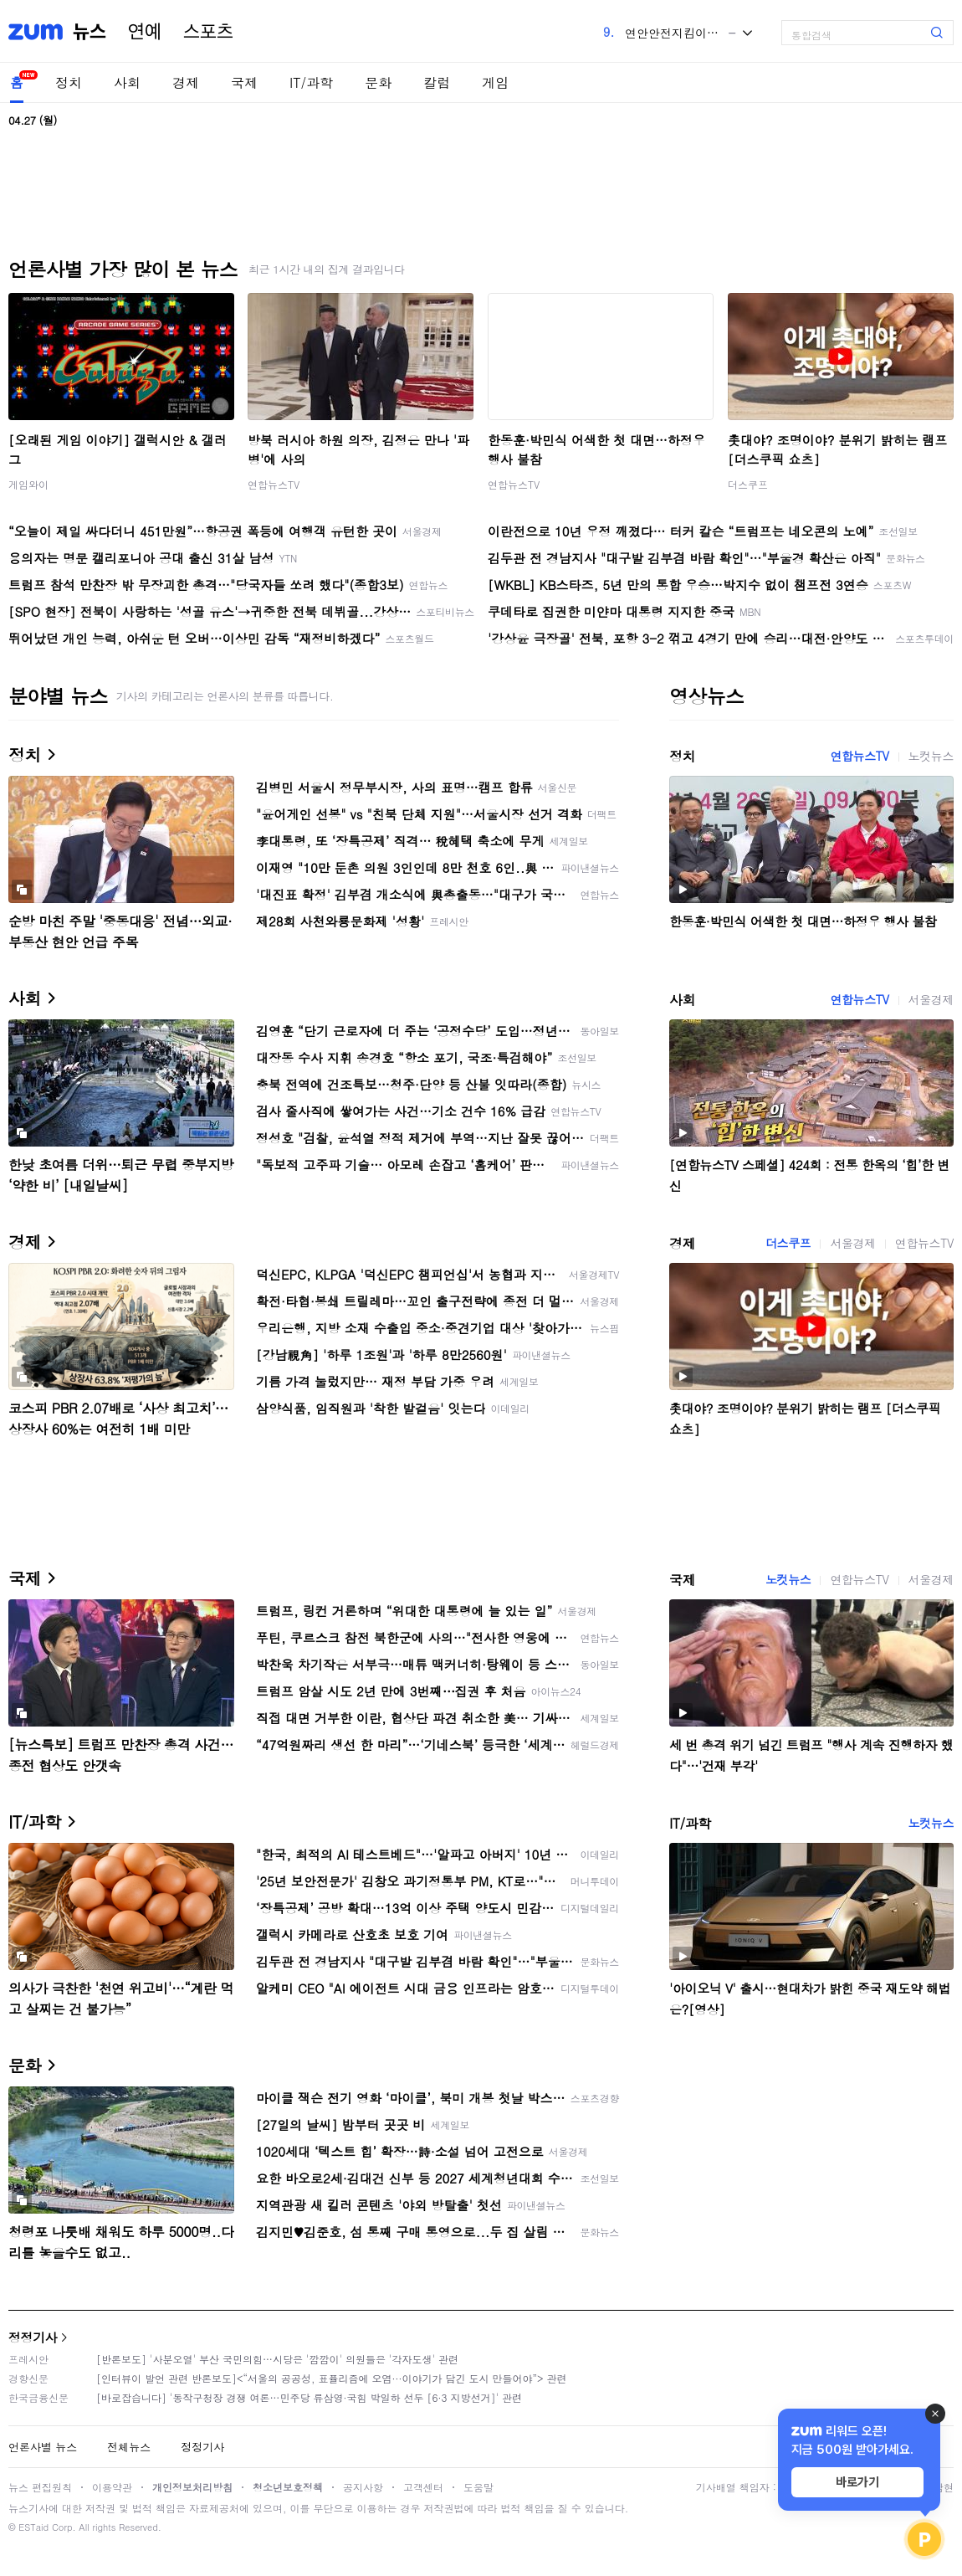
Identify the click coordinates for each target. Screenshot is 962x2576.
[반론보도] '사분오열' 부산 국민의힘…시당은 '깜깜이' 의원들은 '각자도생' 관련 (277, 2359)
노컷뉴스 (931, 755)
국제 (244, 82)
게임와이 (28, 484)
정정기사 (32, 2337)
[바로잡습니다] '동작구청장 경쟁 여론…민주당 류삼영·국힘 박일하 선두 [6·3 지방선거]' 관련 (309, 2397)
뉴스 (89, 32)
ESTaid (33, 2527)
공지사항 (363, 2487)
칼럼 (436, 82)
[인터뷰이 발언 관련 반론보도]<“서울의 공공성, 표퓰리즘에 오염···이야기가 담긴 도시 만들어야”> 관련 (331, 2378)
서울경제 (931, 999)
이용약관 (112, 2487)
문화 (378, 82)
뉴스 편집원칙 (40, 2487)
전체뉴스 (129, 2447)
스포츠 (208, 32)
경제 (185, 82)
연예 (144, 32)
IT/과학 (311, 82)
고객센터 (423, 2487)
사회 (127, 82)
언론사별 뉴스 (42, 2447)
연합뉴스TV (273, 484)
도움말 (478, 2487)
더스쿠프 (748, 484)
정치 (68, 82)
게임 (495, 82)
